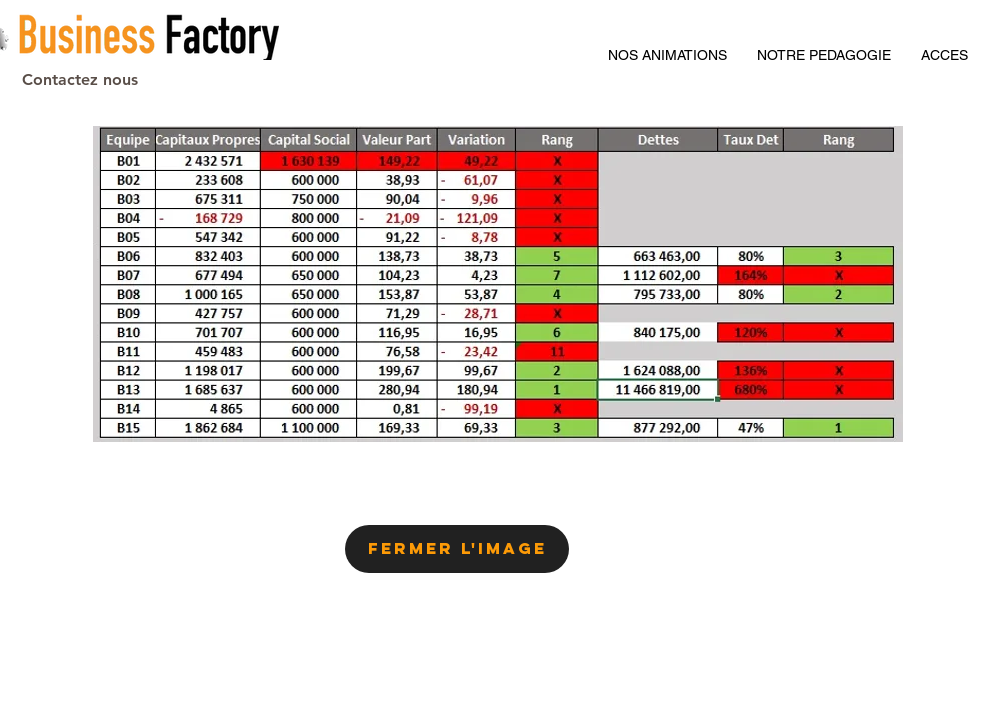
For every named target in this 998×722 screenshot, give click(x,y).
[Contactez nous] (79, 80)
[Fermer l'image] (457, 549)
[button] (944, 55)
